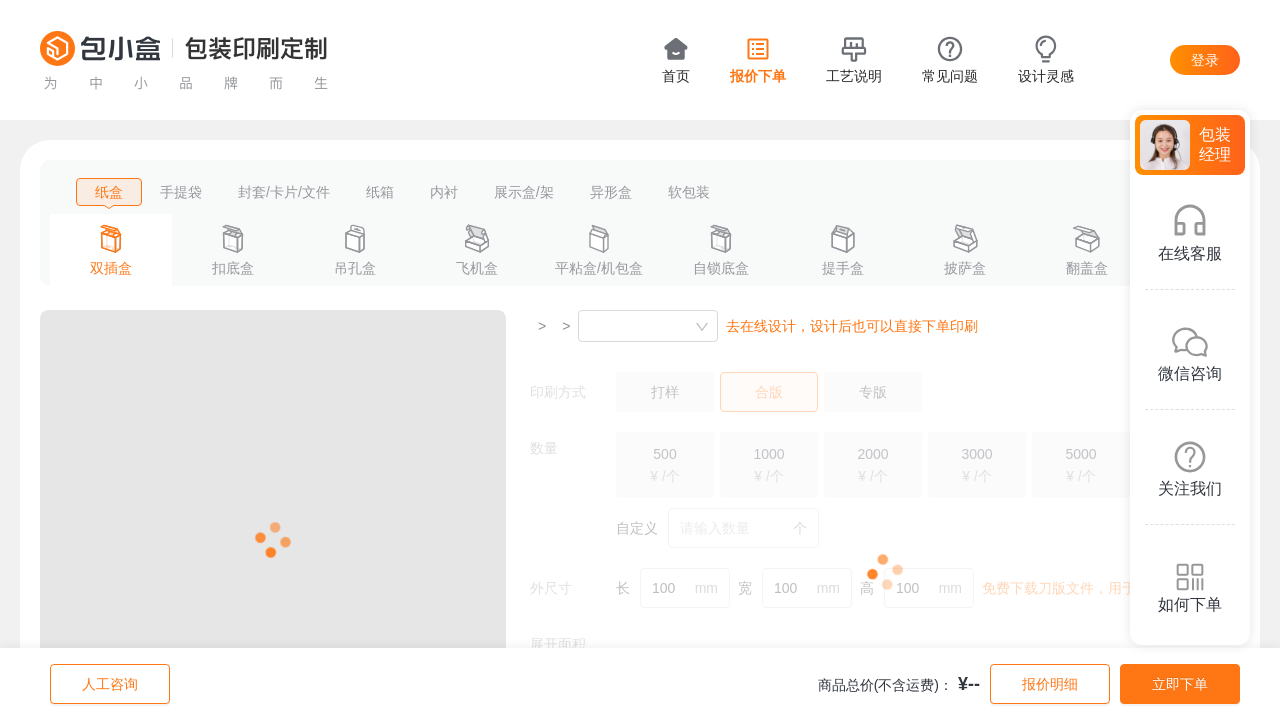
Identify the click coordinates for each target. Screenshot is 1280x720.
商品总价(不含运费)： (885, 685)
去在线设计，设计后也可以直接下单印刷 (852, 326)
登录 (1205, 60)
